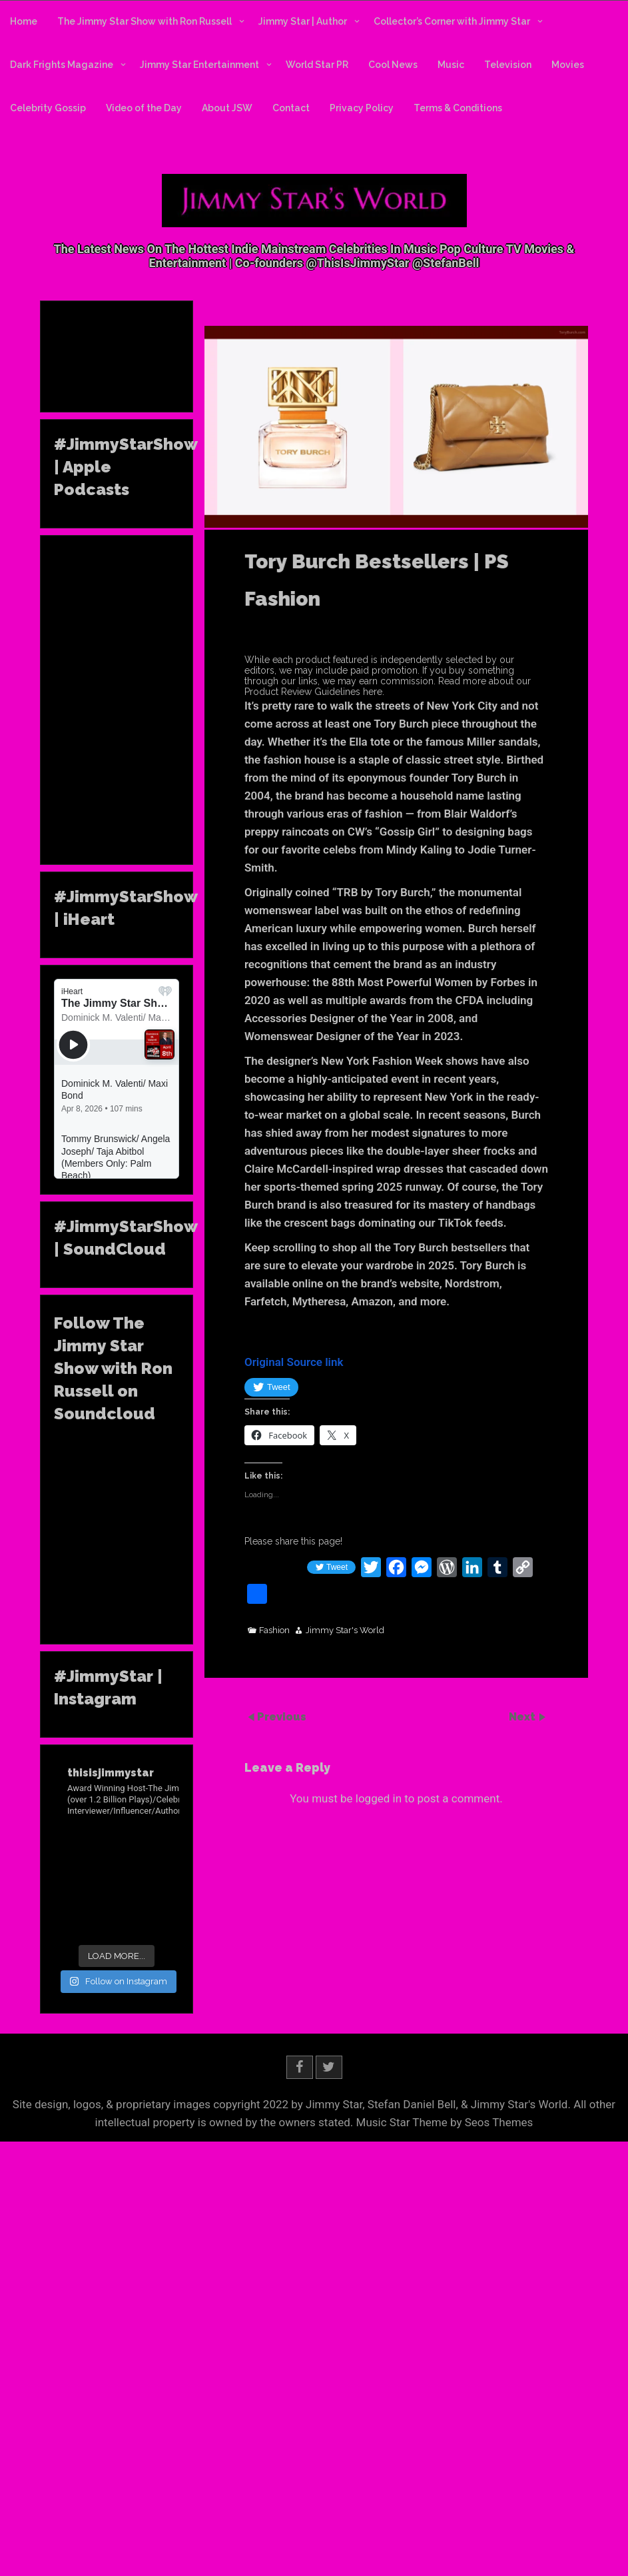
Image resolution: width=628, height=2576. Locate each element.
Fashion (274, 1630)
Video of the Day (144, 108)
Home (23, 21)
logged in (379, 1798)
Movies (567, 64)
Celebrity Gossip (48, 108)
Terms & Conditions (458, 108)
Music (451, 64)
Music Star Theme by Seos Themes (444, 2120)
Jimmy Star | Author (302, 21)
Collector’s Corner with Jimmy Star (452, 21)
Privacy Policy (362, 108)
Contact (291, 108)
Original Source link (294, 1362)
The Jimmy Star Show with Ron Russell (144, 21)
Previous (281, 1716)
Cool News (393, 64)
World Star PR (317, 64)
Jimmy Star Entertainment (199, 64)
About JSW (227, 108)
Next (523, 1716)
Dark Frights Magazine (61, 64)
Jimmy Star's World (345, 1630)
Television (507, 64)
